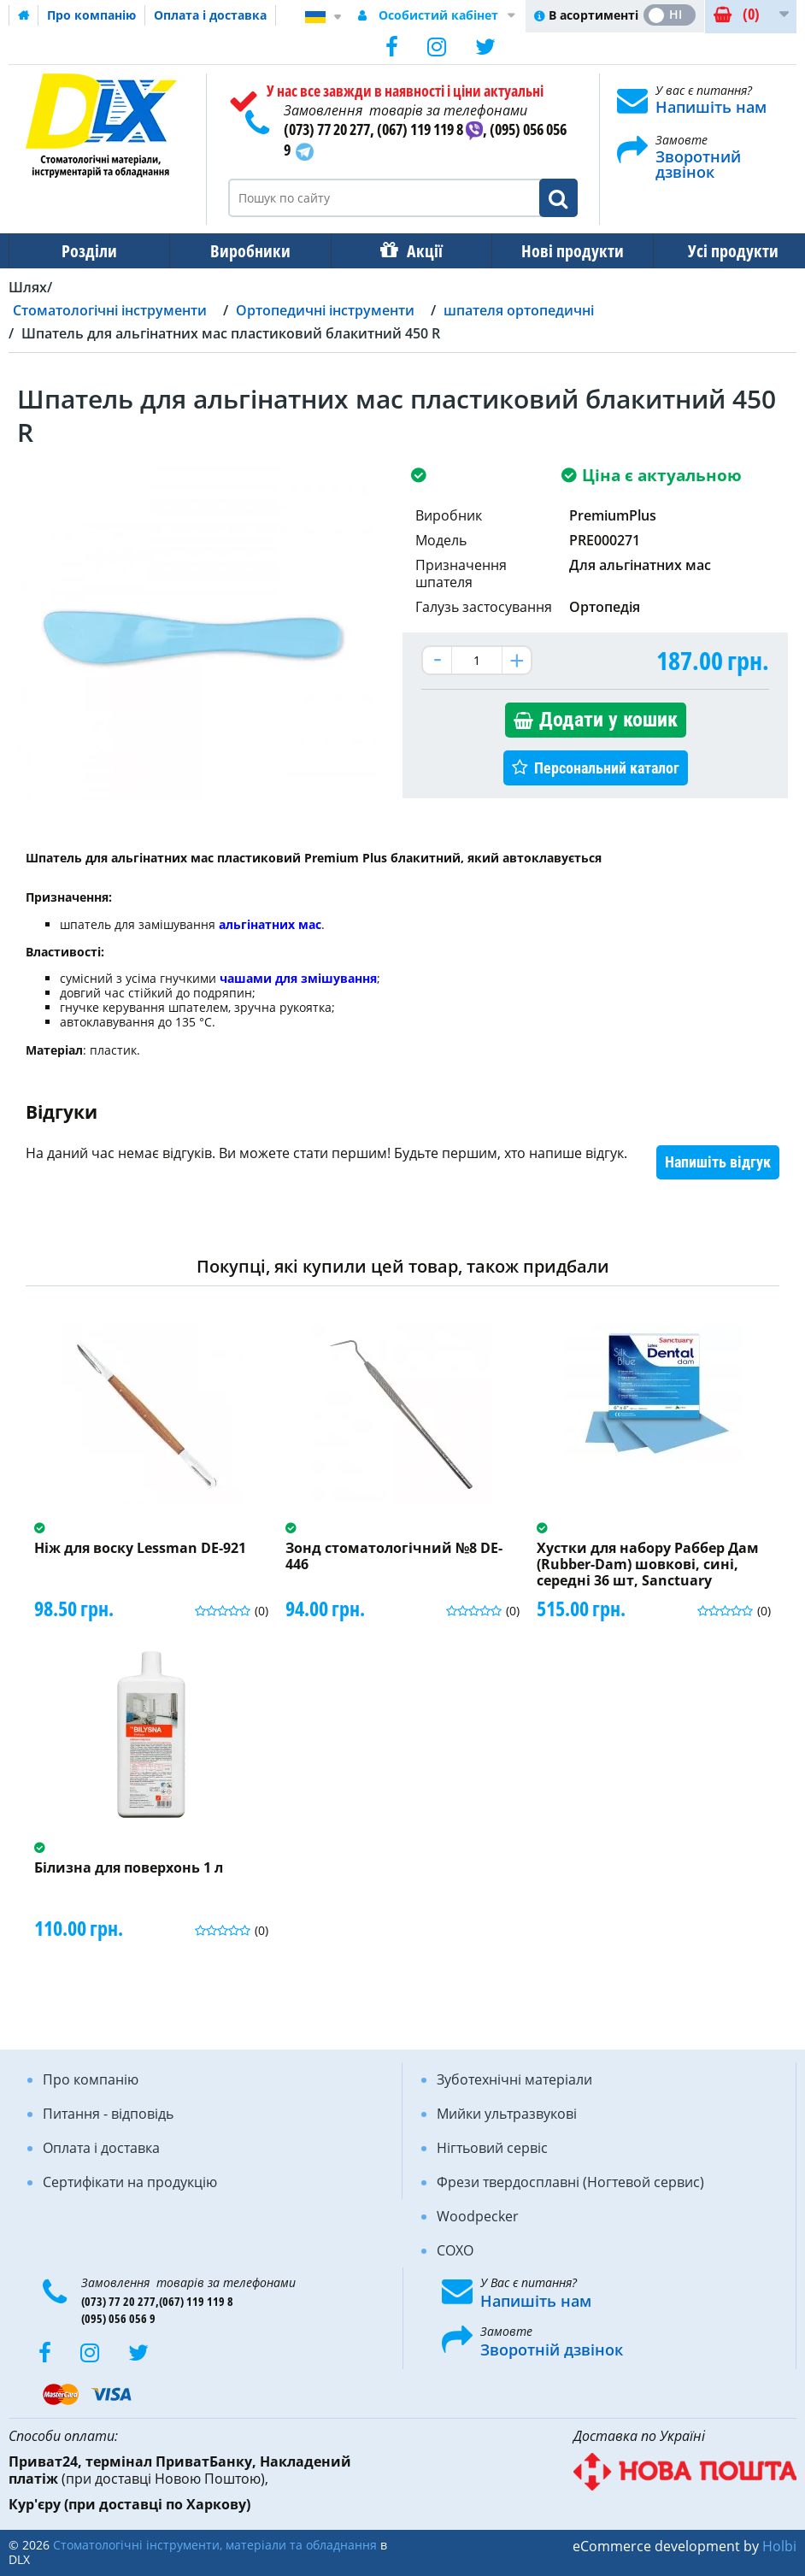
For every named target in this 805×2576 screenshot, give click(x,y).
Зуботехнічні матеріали (514, 2079)
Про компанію (91, 15)
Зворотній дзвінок (551, 2349)
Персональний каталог (606, 768)
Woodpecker (478, 2216)
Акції (416, 250)
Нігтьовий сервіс (492, 2147)
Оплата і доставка (210, 15)
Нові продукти (560, 250)
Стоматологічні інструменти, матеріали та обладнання (215, 2545)
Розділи (87, 250)
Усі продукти (718, 250)
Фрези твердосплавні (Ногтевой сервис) (570, 2182)
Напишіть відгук (718, 1162)
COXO (455, 2250)
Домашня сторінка (23, 15)
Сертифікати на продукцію (130, 2182)
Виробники (245, 250)
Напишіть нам (711, 107)
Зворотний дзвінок (698, 164)
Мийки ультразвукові (507, 2113)
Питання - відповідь (108, 2113)
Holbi (779, 2546)
